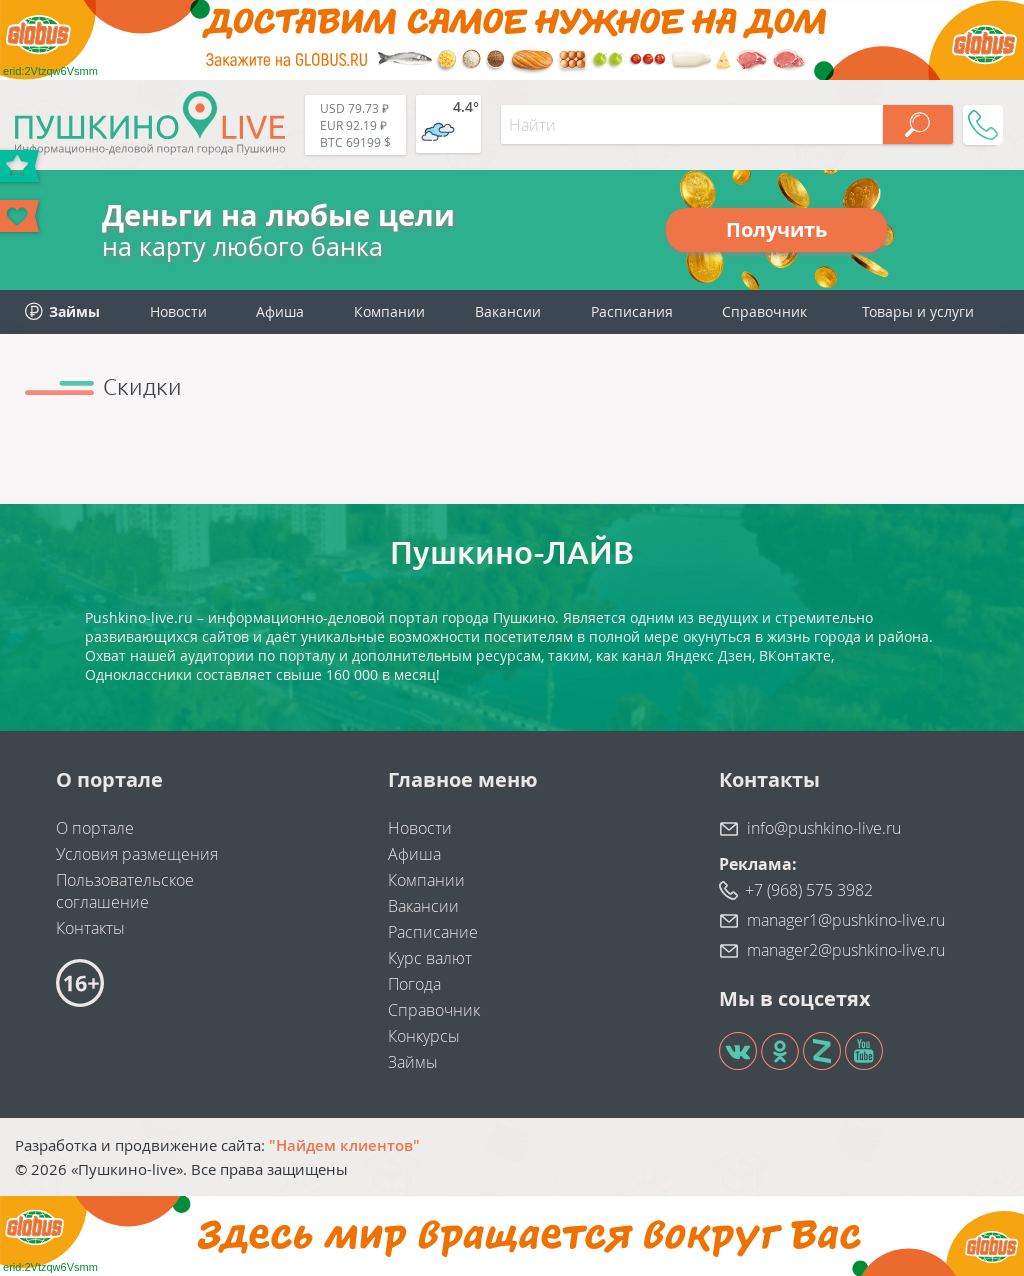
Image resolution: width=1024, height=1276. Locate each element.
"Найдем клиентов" (344, 1145)
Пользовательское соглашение (125, 891)
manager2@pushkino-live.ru (846, 950)
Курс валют (430, 958)
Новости (178, 311)
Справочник (764, 311)
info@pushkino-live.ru (824, 828)
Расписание (433, 932)
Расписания (632, 311)
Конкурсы (424, 1036)
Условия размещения (137, 854)
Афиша (280, 311)
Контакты (90, 928)
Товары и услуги (918, 311)
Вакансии (508, 311)
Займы (413, 1062)
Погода (414, 984)
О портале (95, 828)
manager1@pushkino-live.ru (846, 920)
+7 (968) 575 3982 (809, 890)
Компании (389, 311)
